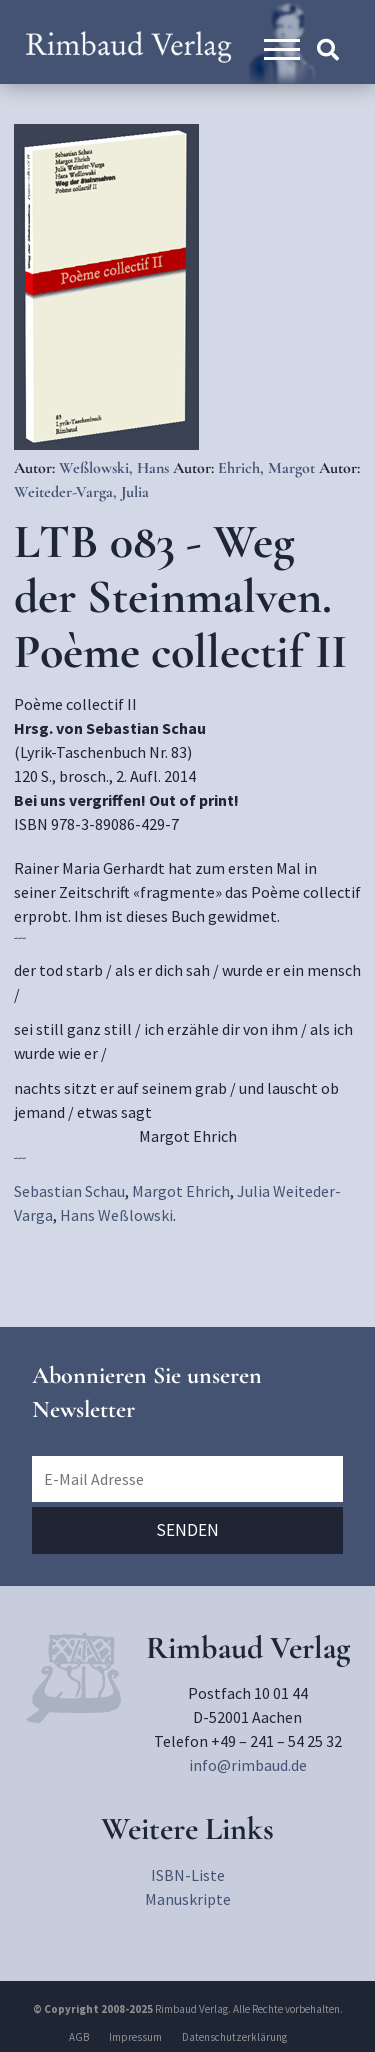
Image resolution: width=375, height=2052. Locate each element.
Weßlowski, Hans (116, 468)
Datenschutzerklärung (234, 2037)
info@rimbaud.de (248, 1765)
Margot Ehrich (181, 1191)
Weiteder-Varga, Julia (81, 492)
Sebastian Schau (69, 1191)
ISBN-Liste (188, 1875)
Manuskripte (188, 1899)
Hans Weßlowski (116, 1215)
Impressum (135, 2037)
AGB (79, 2037)
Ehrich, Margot (268, 468)
